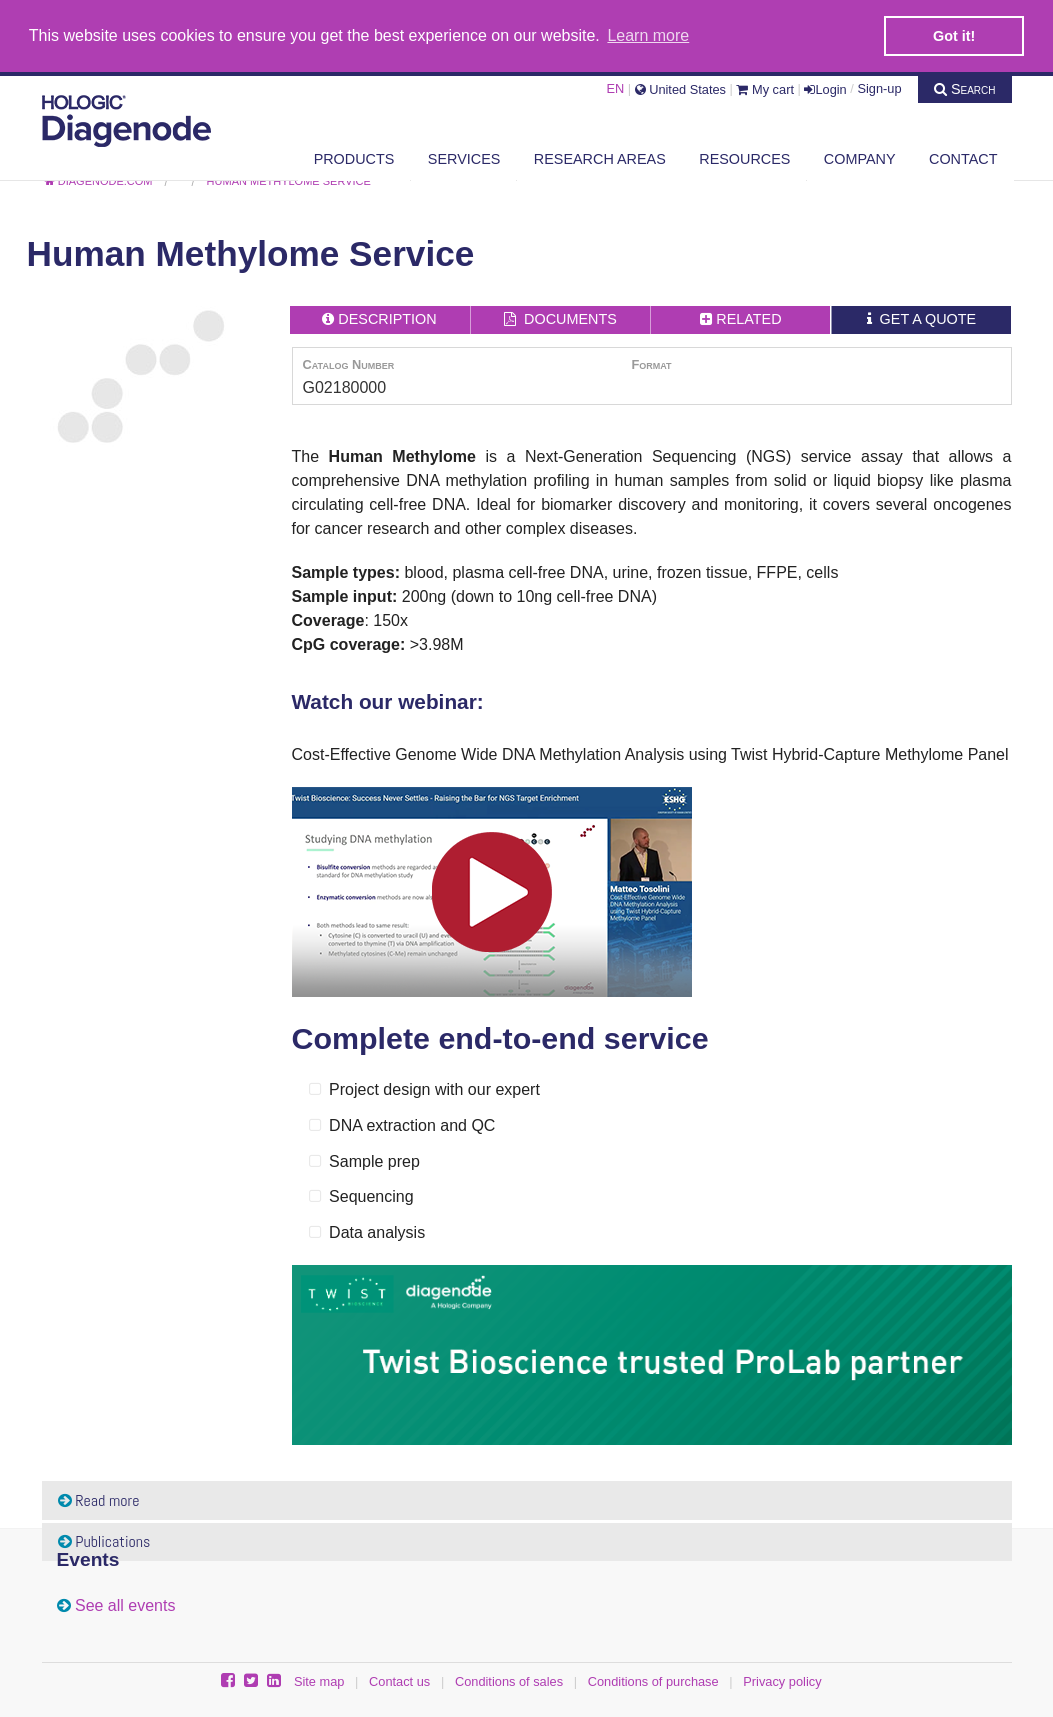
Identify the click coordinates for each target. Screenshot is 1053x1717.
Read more (99, 1499)
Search (965, 87)
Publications (104, 1540)
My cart (765, 87)
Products (354, 157)
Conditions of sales (509, 1680)
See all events (125, 1604)
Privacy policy (782, 1680)
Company (860, 157)
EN (615, 87)
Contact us (399, 1680)
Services (464, 157)
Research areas (600, 157)
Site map (319, 1680)
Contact (963, 157)
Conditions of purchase (653, 1680)
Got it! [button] (954, 36)
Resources (744, 157)
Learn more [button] (648, 35)
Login (825, 87)
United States (680, 87)
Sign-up (879, 87)
